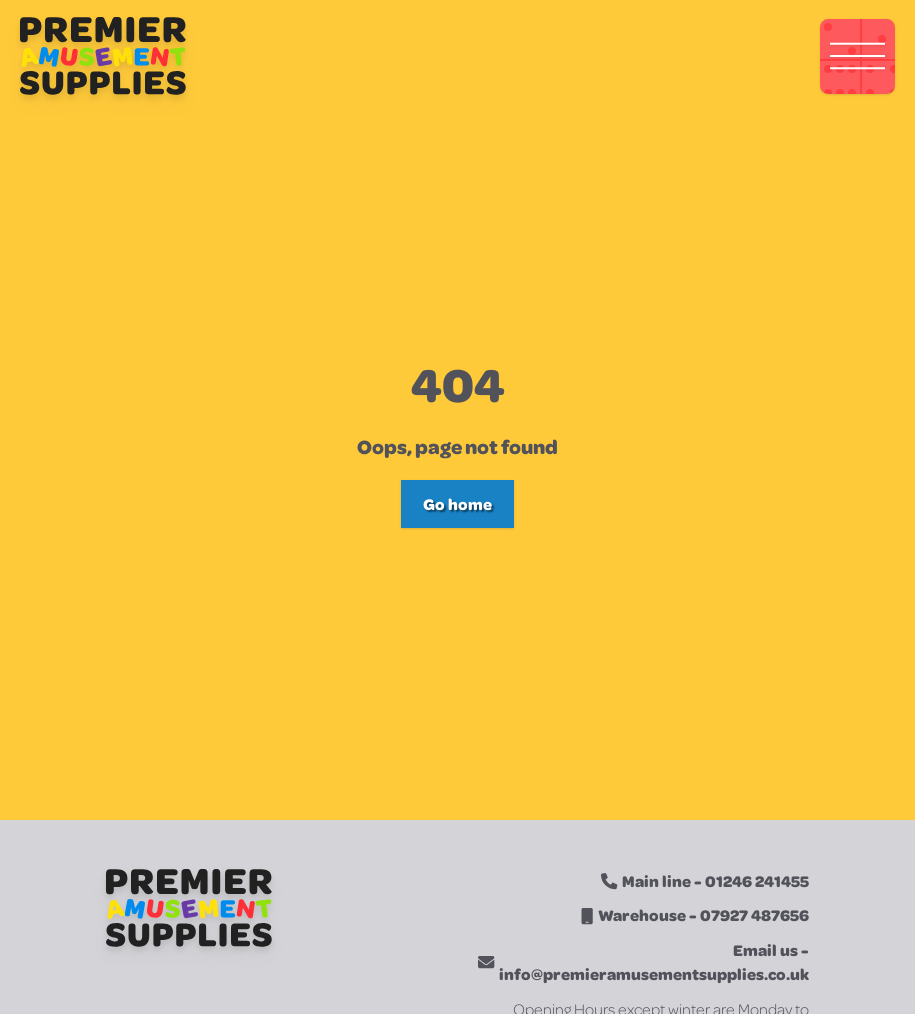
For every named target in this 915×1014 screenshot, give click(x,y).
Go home (457, 503)
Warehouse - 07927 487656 (703, 914)
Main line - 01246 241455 (715, 880)
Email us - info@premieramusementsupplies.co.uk (654, 962)
